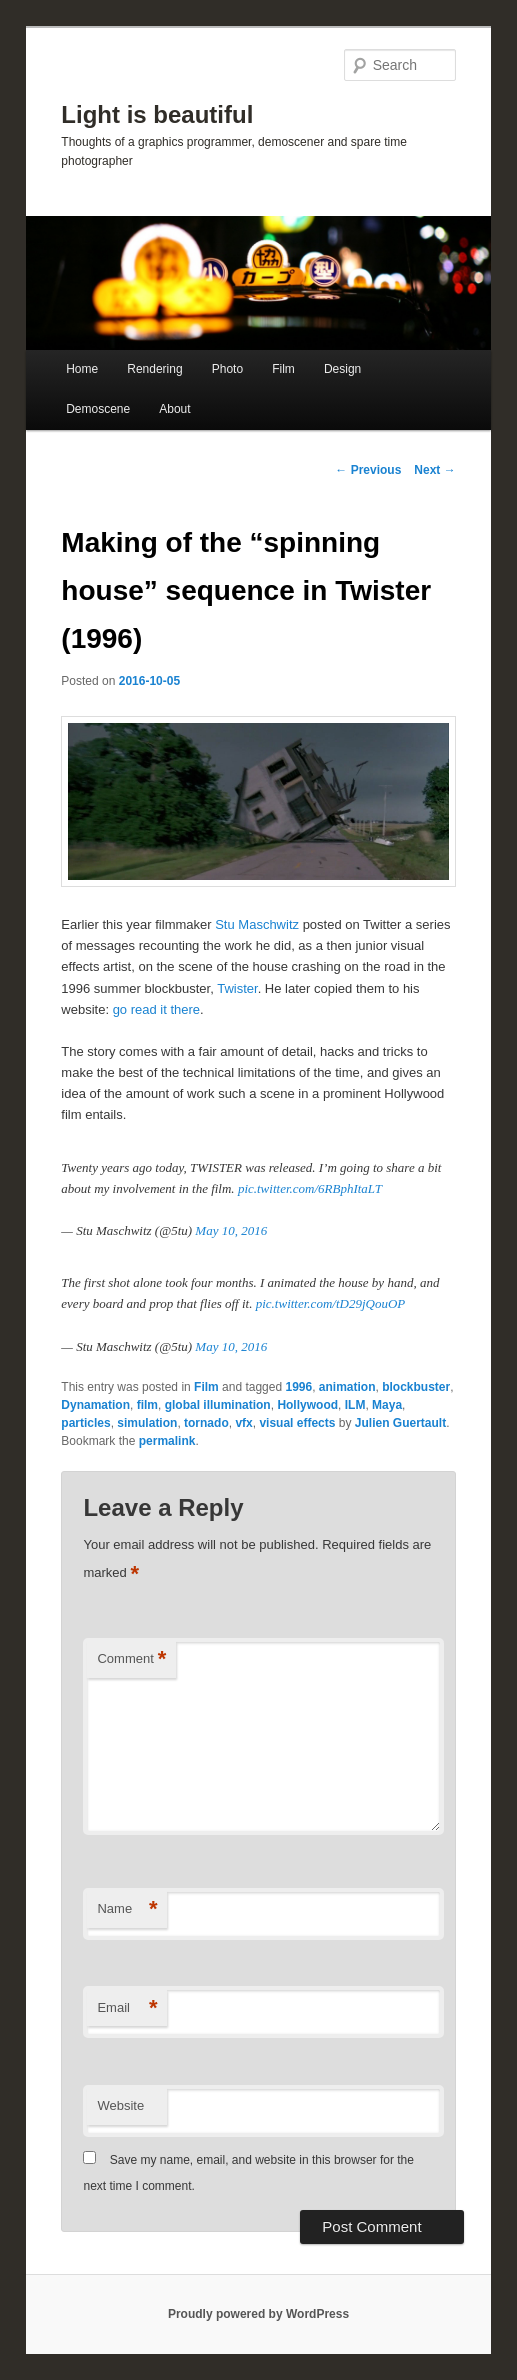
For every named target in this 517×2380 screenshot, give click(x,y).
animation (347, 1387)
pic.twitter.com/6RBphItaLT (310, 1188)
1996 (298, 1387)
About (174, 409)
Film (283, 369)
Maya (387, 1405)
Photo (227, 369)
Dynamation (95, 1405)
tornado (206, 1423)
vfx (243, 1423)
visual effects (297, 1423)
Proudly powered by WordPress (258, 2314)
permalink (167, 1441)
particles (85, 1423)
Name (127, 1909)
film (147, 1405)
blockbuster (416, 1387)
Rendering (154, 369)
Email (127, 2008)
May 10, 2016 (231, 1230)
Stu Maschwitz (257, 924)
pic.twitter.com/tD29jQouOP (331, 1303)
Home (82, 369)
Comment (131, 1659)
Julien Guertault (400, 1423)
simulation (147, 1423)
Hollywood (307, 1405)
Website (120, 2105)
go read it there (156, 1009)
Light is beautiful (157, 114)
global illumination (218, 1405)
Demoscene (98, 409)
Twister (237, 988)
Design (342, 369)
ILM (355, 1405)
